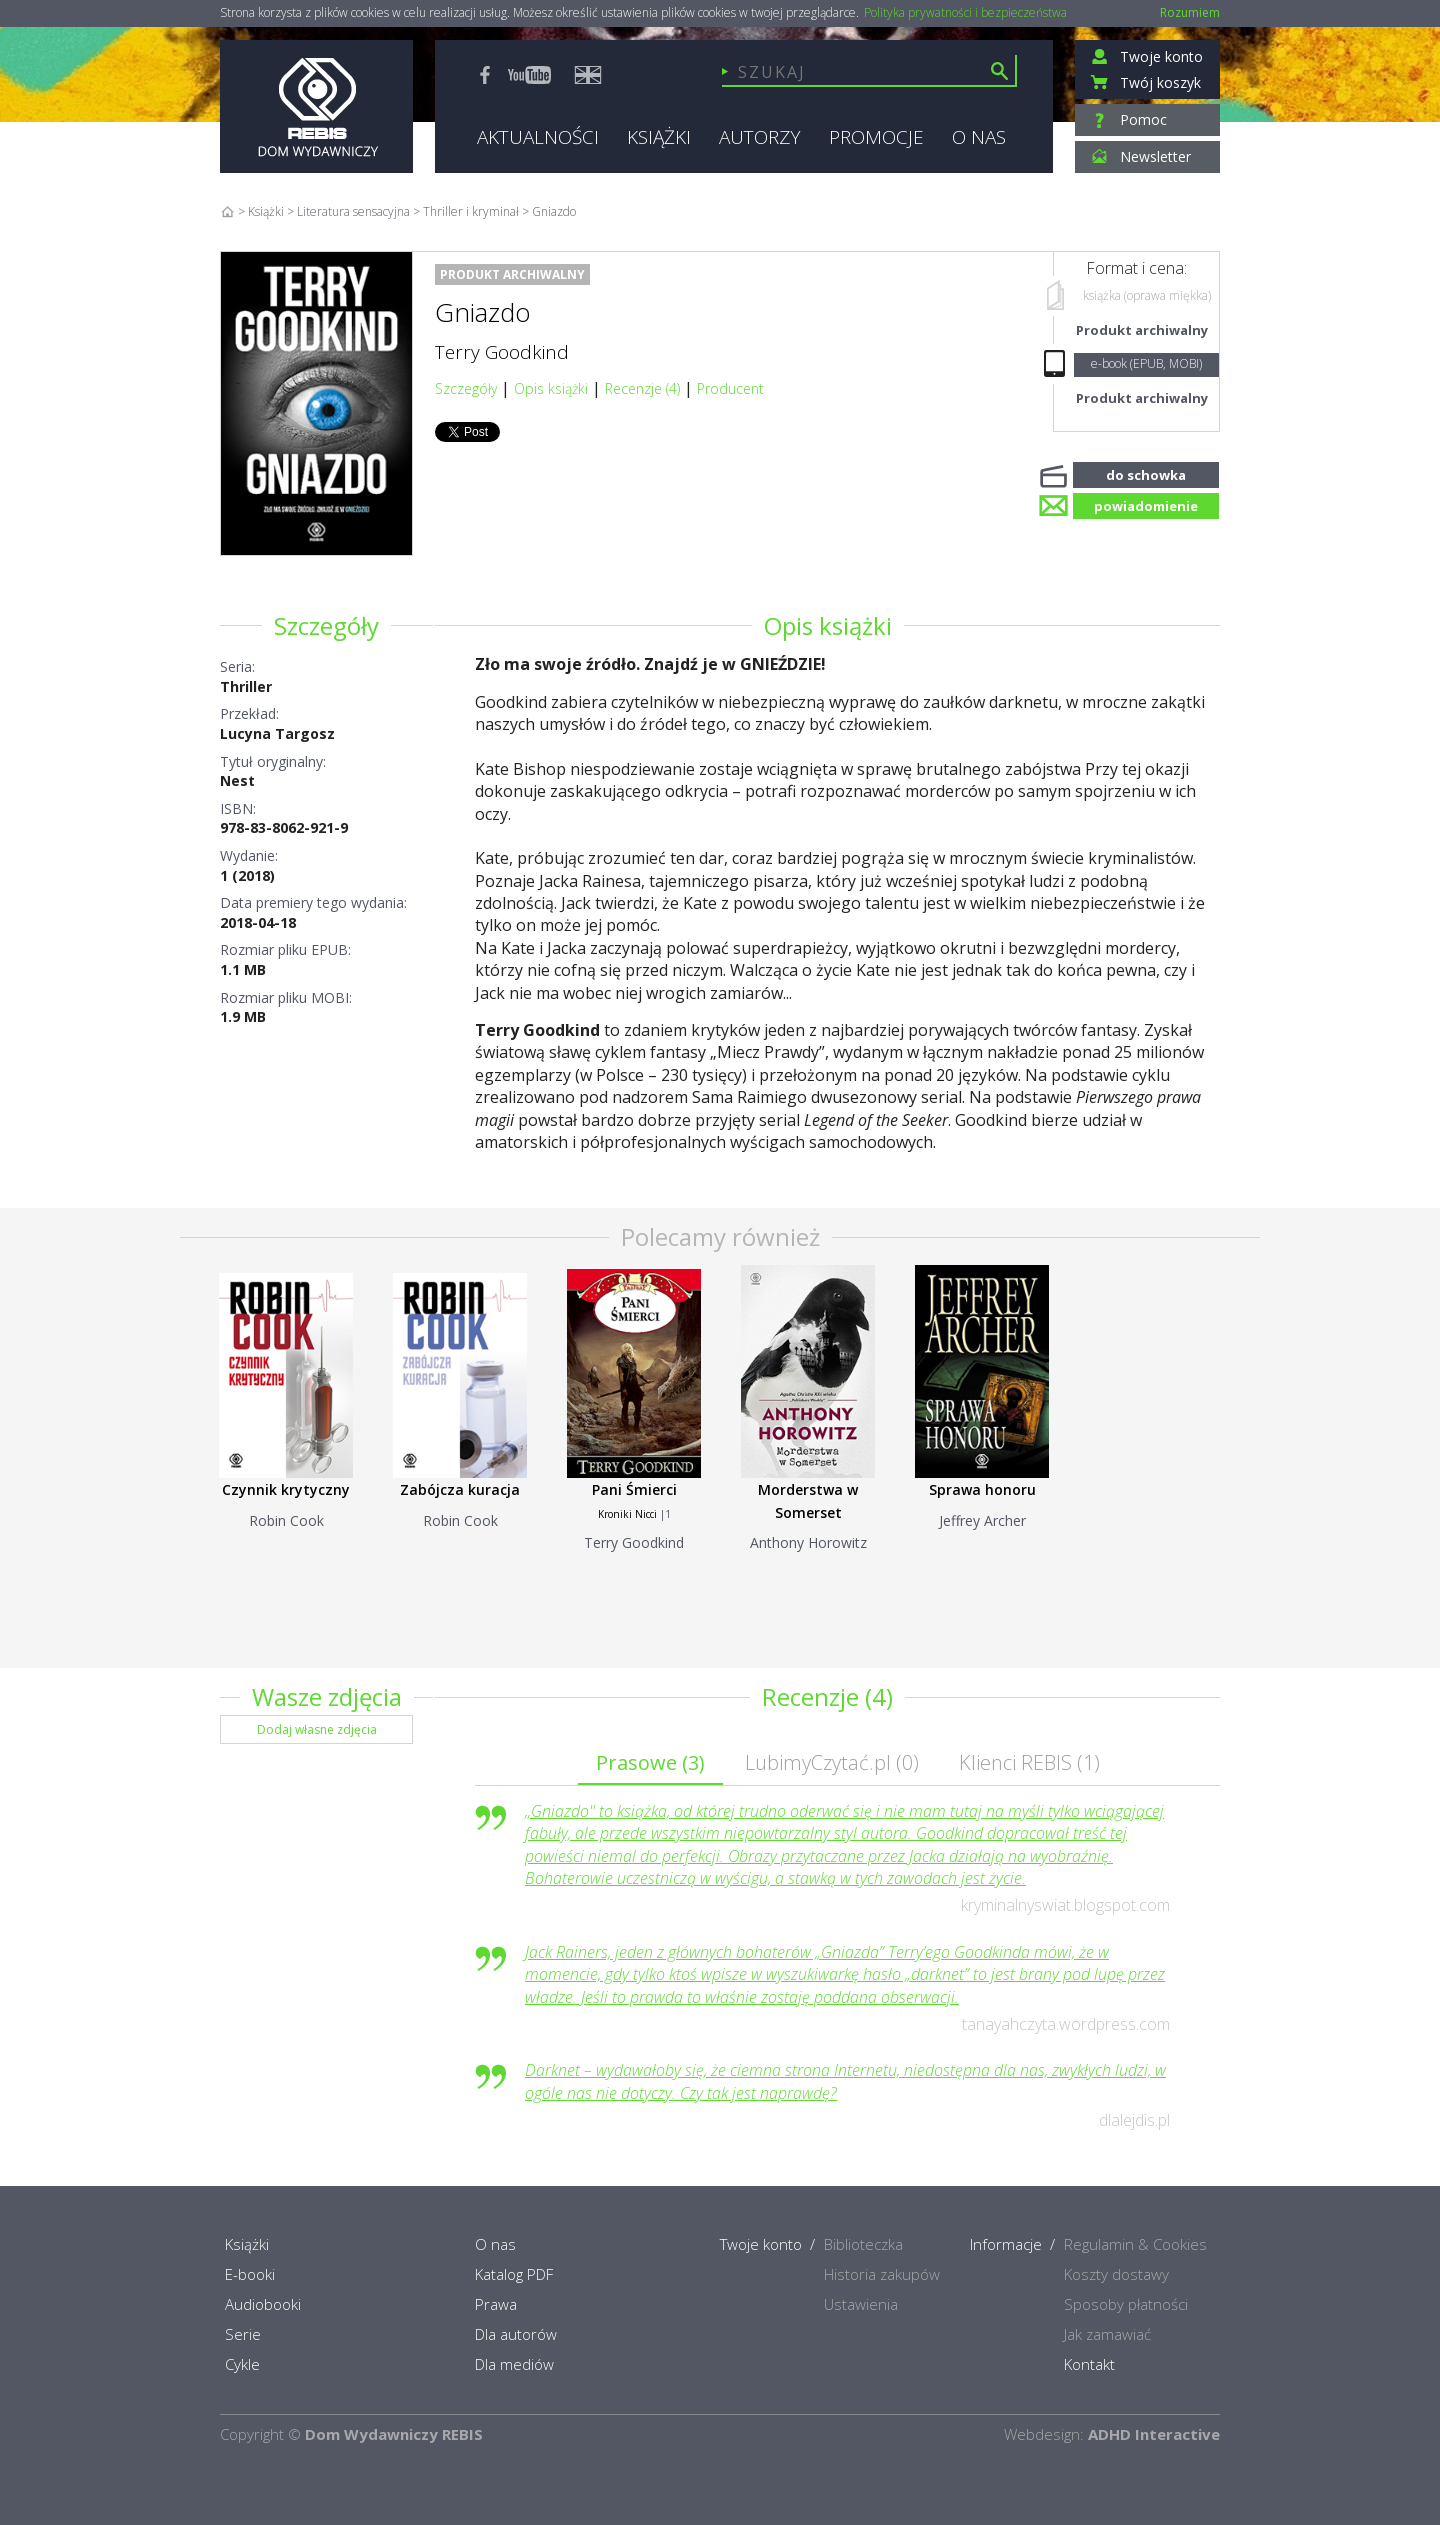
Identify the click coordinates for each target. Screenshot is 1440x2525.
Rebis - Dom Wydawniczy (316, 106)
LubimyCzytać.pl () (832, 1762)
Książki (266, 211)
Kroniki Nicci (627, 1514)
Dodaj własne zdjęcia (317, 1729)
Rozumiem (1190, 12)
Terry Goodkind (502, 352)
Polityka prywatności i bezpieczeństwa (965, 13)
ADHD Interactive (1154, 2434)
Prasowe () (650, 1762)
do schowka (1146, 473)
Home (227, 211)
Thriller (246, 686)
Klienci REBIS (1029, 1762)
